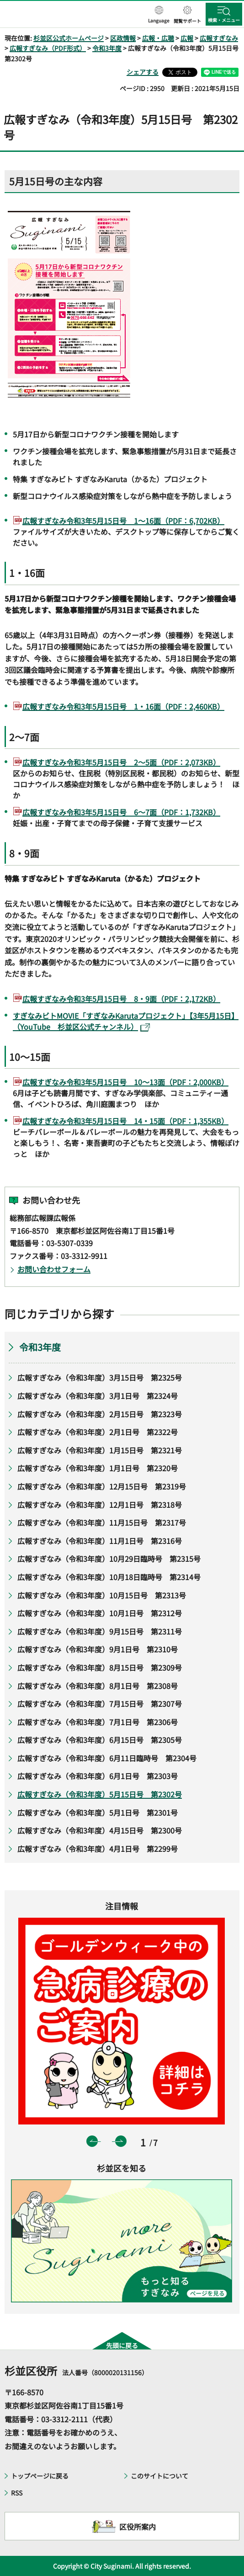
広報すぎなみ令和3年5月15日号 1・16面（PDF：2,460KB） (123, 706)
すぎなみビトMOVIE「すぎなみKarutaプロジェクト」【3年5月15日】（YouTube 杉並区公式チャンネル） (126, 1021)
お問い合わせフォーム (53, 1269)
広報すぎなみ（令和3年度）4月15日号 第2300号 (99, 1830)
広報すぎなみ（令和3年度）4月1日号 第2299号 (97, 1848)
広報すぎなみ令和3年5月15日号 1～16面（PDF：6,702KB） (123, 520)
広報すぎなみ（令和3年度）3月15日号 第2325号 (99, 1377)
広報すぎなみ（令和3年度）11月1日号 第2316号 (99, 1540)
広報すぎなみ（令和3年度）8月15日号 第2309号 (99, 1667)
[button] (159, 15)
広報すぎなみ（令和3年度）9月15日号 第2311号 (99, 1631)
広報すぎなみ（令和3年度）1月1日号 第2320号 (99, 1468)
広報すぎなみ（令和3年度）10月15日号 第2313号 (101, 1595)
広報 (186, 38)
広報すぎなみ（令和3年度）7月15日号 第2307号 (99, 1703)
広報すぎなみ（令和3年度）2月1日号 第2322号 (97, 1431)
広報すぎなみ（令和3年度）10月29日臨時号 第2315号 (109, 1558)
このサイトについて (159, 2475)
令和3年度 (107, 48)
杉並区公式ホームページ (68, 38)
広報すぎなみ (219, 38)
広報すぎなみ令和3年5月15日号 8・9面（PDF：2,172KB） (121, 998)
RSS (16, 2492)
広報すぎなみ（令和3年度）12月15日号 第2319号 (101, 1486)
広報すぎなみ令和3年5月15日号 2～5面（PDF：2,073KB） (121, 762)
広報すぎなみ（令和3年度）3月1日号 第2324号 (97, 1395)
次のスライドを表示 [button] (121, 2141)
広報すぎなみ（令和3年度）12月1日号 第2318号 (99, 1504)
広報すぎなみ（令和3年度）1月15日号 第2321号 (99, 1450)
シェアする (143, 72)
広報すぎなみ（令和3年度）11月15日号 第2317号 (101, 1522)
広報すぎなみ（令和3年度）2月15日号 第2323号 (99, 1414)
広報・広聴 (158, 38)
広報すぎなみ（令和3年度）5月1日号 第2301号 (97, 1812)
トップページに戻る (40, 2475)
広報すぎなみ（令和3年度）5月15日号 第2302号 (99, 1794)
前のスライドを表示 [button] (92, 2141)
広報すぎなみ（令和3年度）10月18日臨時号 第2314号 (109, 1576)
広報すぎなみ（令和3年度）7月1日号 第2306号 (97, 1721)
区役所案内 (137, 2526)
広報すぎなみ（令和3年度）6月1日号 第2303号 (97, 1775)
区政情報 (123, 38)
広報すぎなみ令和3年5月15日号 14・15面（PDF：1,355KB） (125, 1120)
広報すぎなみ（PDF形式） (48, 48)
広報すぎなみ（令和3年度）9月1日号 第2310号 (97, 1649)
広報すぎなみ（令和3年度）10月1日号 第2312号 (99, 1613)
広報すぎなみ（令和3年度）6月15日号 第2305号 (99, 1739)
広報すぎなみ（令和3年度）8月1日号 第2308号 (97, 1685)
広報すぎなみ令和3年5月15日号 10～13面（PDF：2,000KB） (125, 1081)
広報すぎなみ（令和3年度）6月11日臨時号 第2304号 (106, 1758)
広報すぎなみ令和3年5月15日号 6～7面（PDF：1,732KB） (121, 812)
